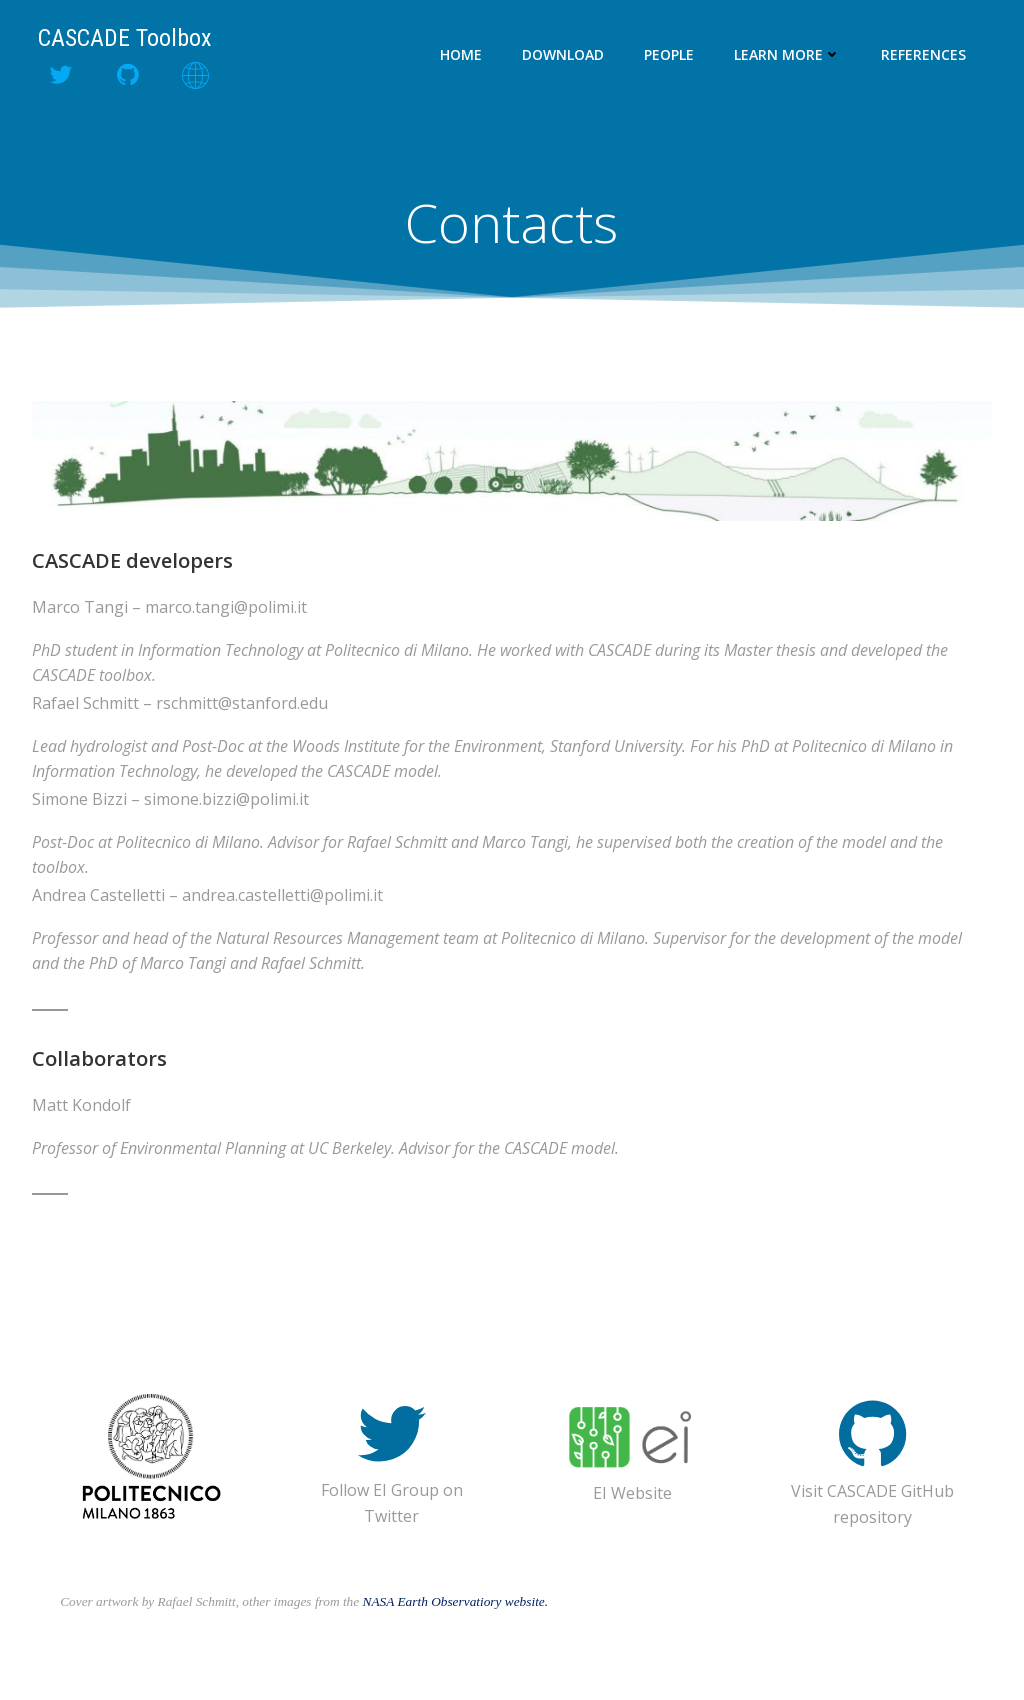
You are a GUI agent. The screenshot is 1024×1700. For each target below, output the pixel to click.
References (924, 54)
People (670, 54)
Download (564, 54)
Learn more (788, 54)
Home (462, 54)
